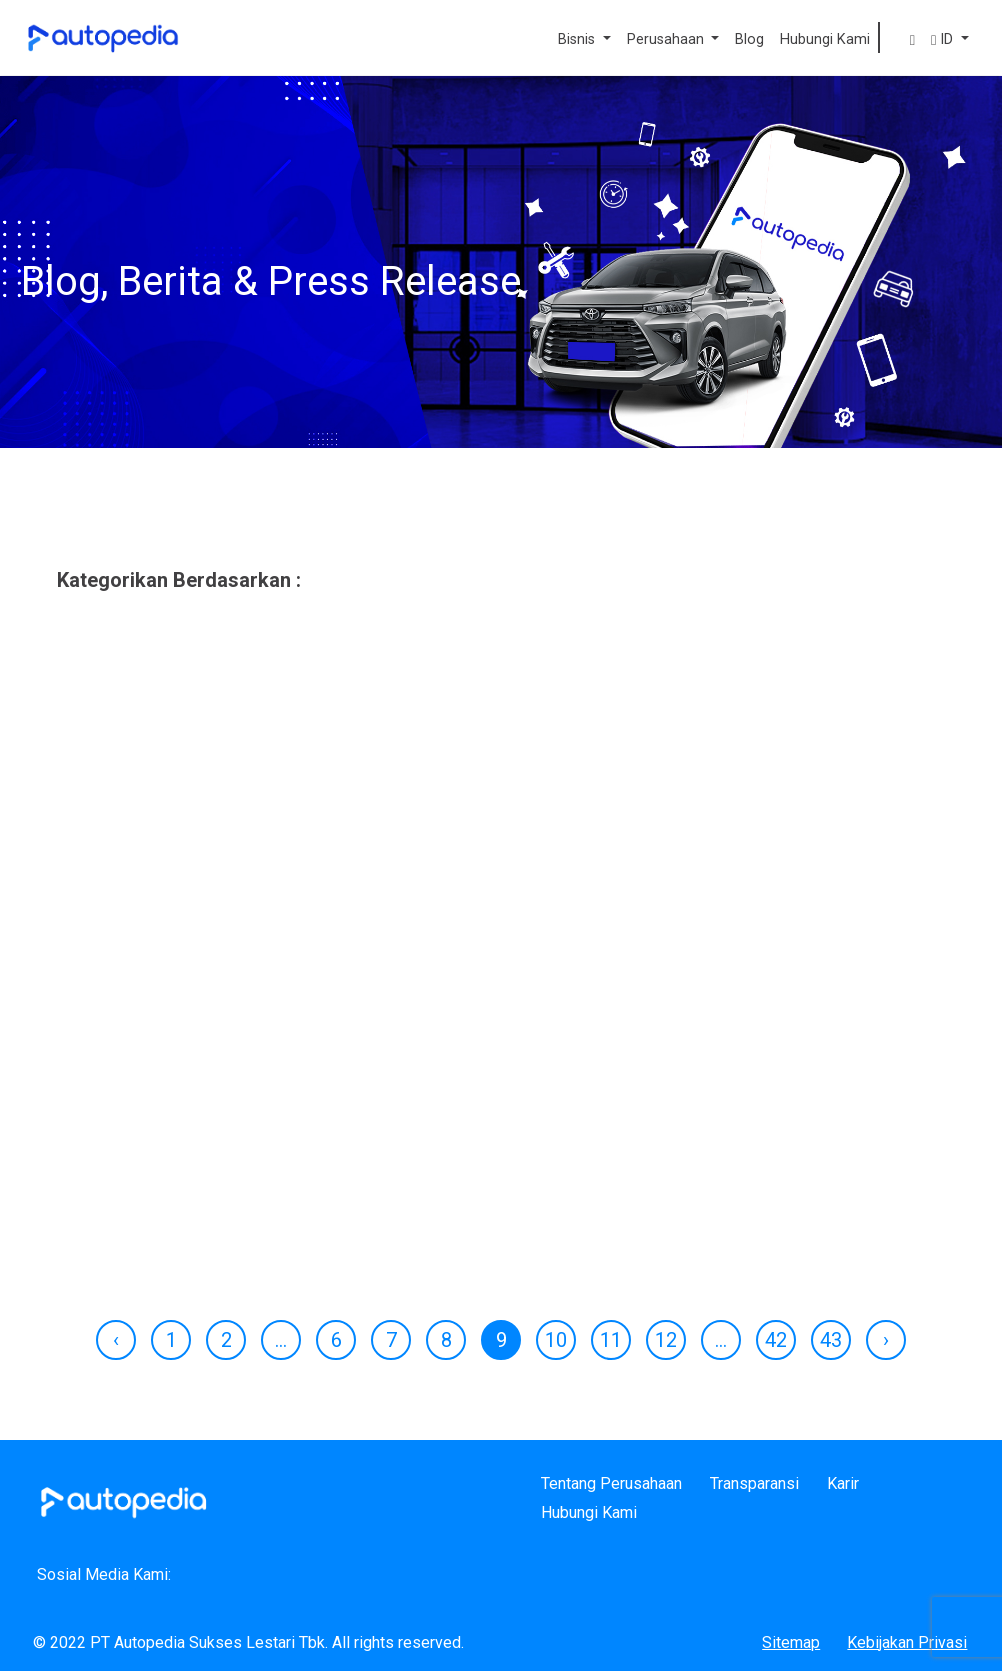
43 (831, 1340)
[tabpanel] (501, 996)
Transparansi (754, 1483)
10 (556, 1340)
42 (776, 1340)
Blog (749, 39)
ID (944, 39)
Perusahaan (667, 39)
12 (666, 1340)
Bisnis (578, 39)
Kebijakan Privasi (907, 1642)
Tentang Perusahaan (611, 1483)
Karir (843, 1483)
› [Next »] (886, 1340)
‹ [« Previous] (116, 1340)
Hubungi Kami (825, 39)
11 (611, 1340)
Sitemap (791, 1642)
